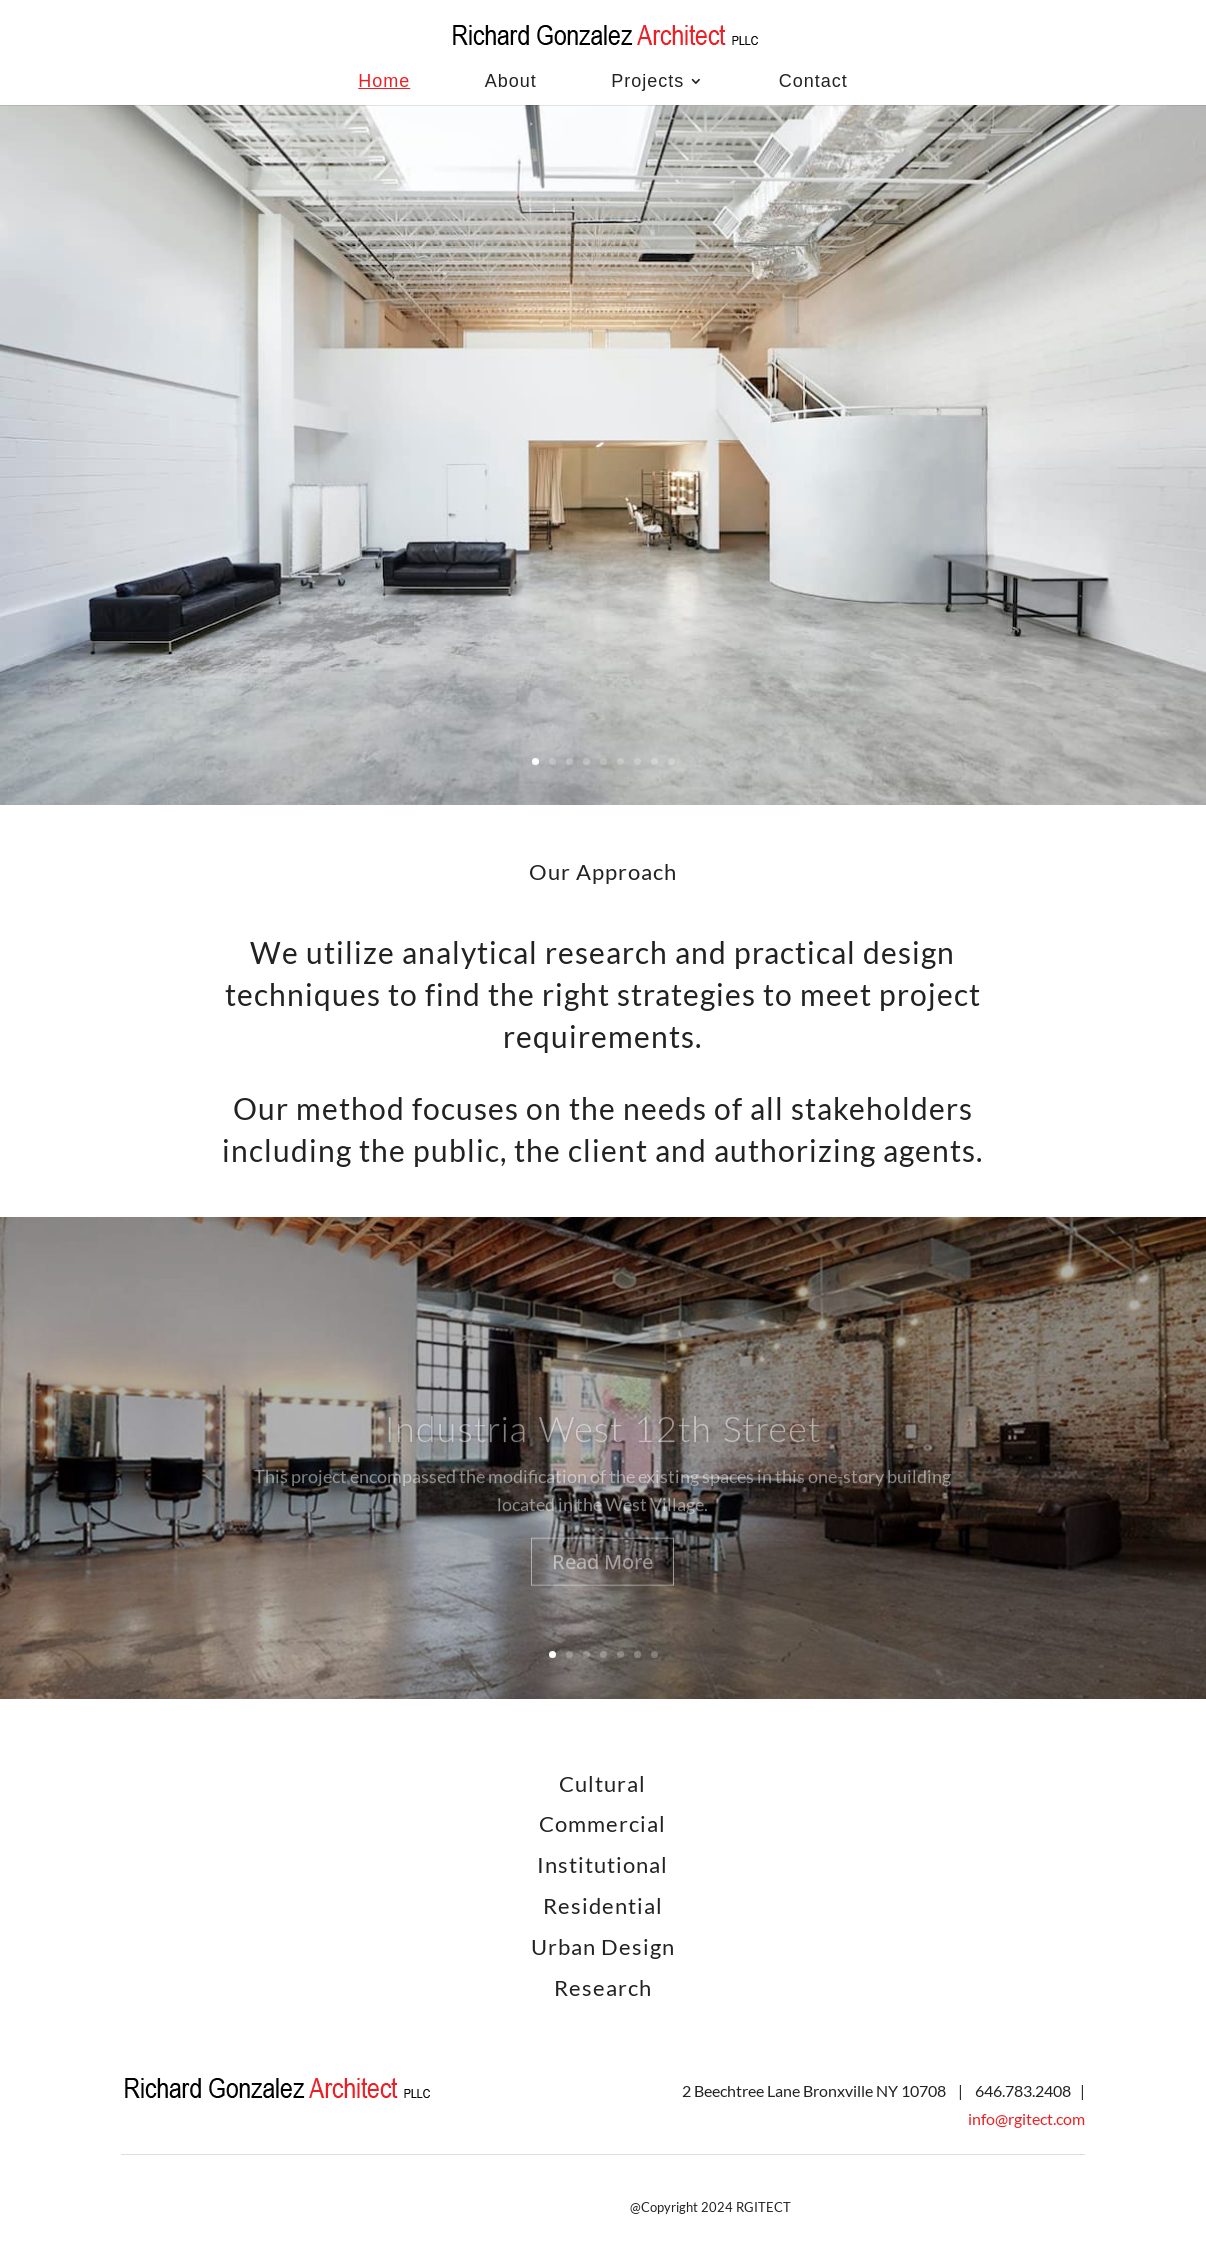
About (511, 81)
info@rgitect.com (1026, 2118)
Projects (647, 81)
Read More (602, 1581)
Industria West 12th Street (603, 1448)
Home (384, 81)
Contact (813, 81)
